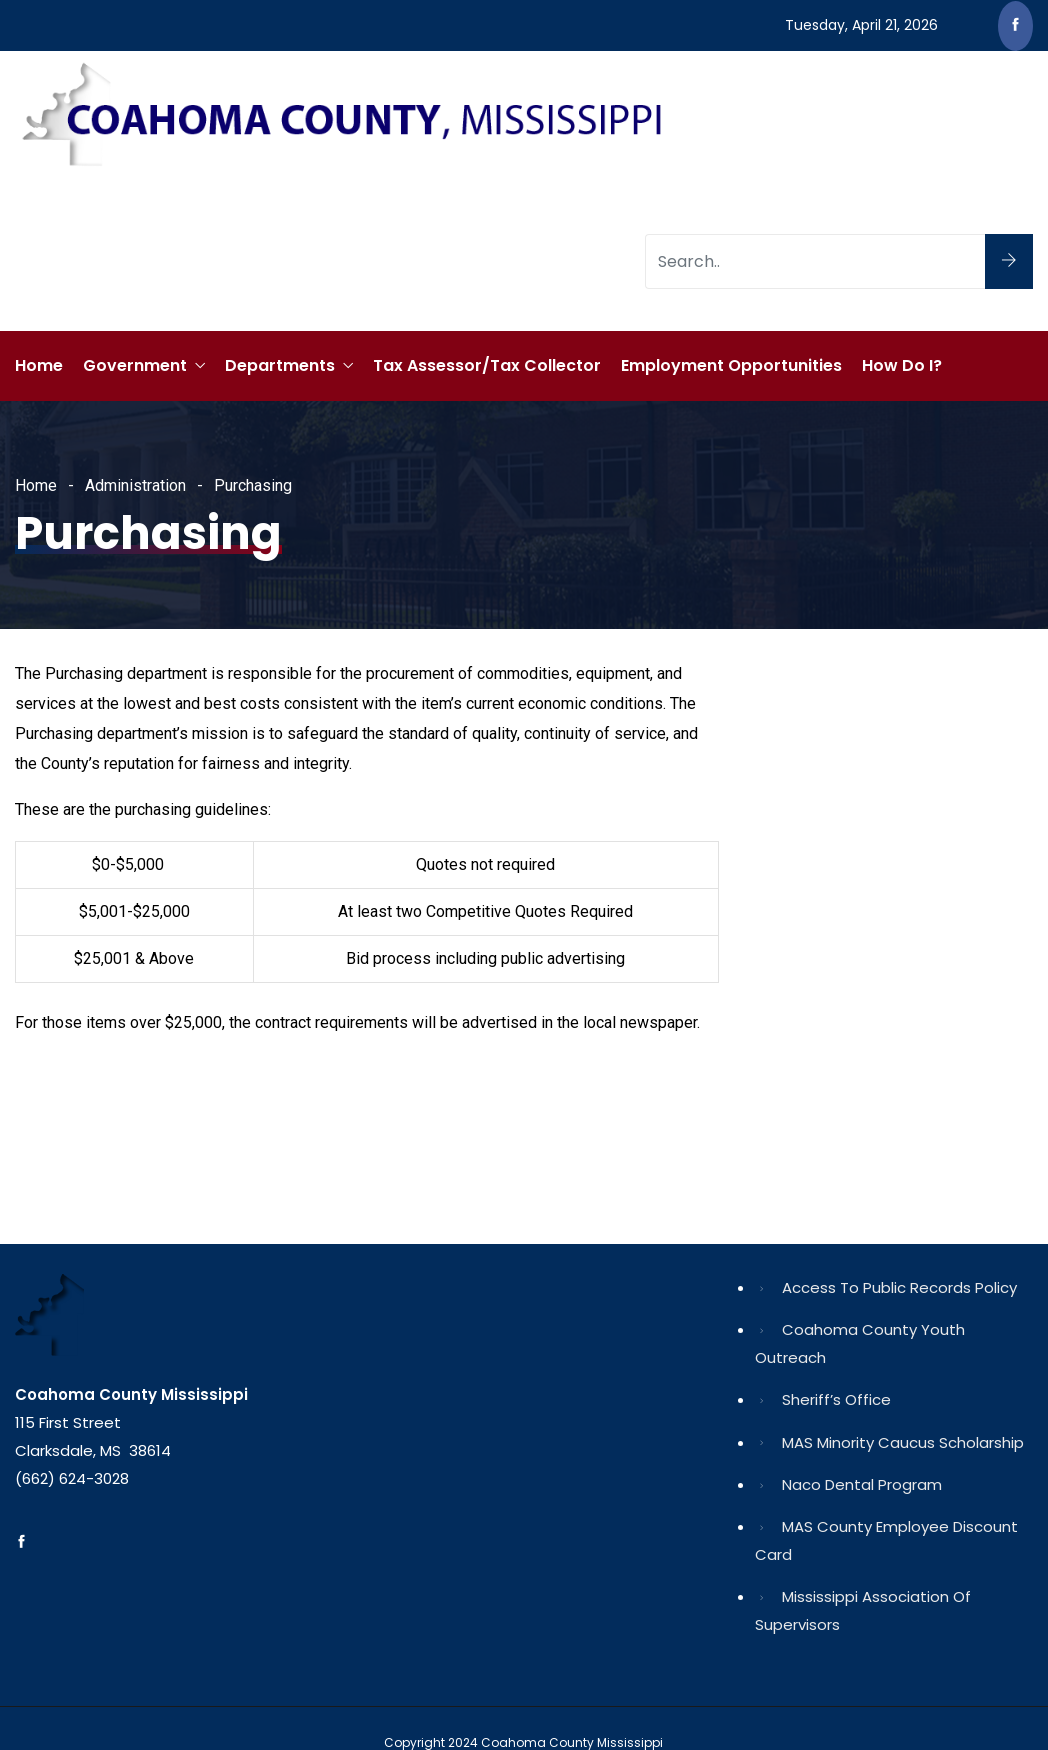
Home (39, 365)
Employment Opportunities (731, 365)
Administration (135, 485)
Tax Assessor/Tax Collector (487, 365)
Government (135, 365)
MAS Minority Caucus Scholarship (903, 1442)
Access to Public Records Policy (899, 1287)
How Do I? (902, 365)
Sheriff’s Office (836, 1399)
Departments (280, 365)
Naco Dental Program (862, 1484)
